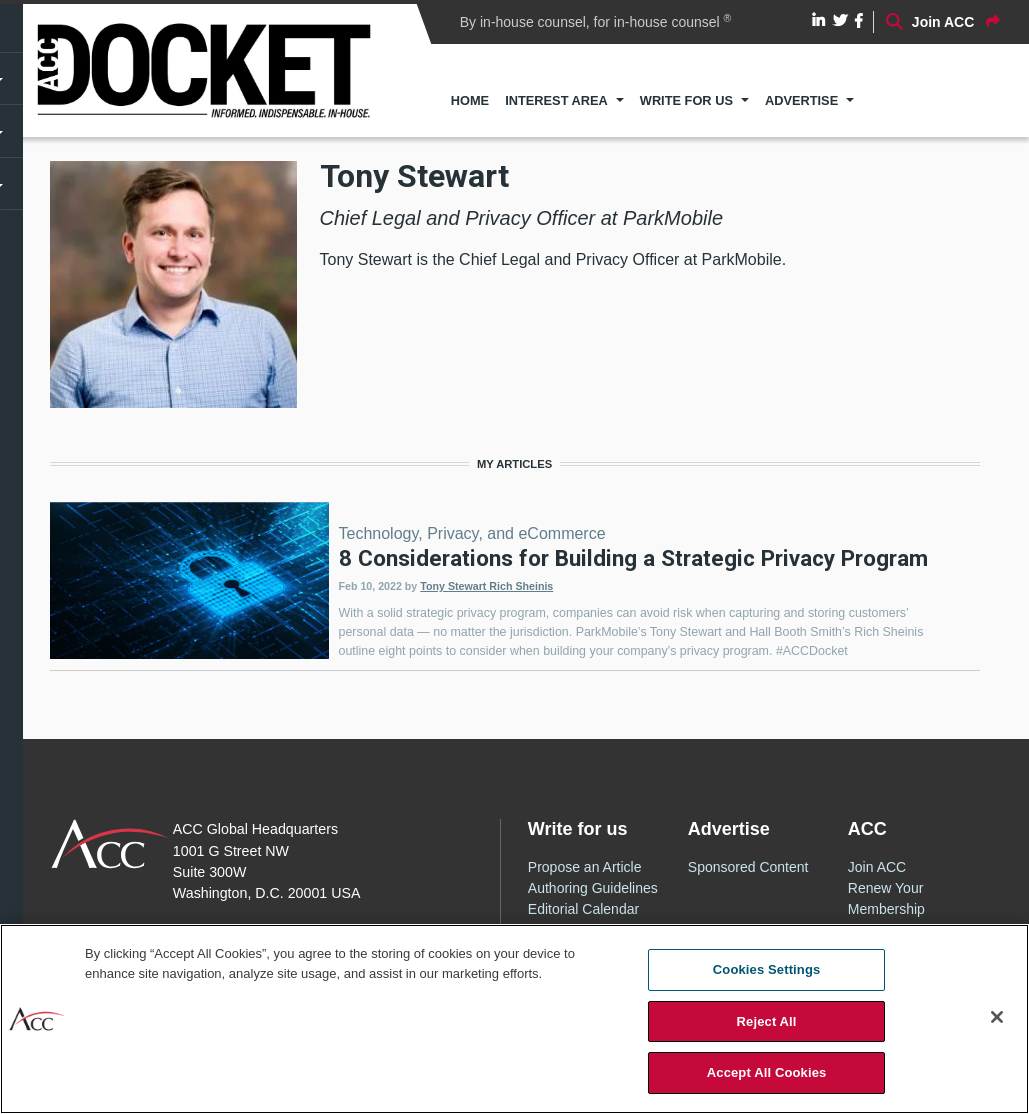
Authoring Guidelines (593, 888)
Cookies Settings (767, 969)
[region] (514, 1019)
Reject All (767, 1021)
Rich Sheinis (521, 586)
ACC (110, 844)
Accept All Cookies (767, 1072)
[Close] (997, 1017)
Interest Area (556, 100)
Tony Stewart (454, 586)
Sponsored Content (748, 867)
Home (470, 100)
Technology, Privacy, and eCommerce (472, 533)
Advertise (801, 100)
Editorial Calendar (583, 909)
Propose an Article (585, 867)
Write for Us (686, 100)
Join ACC (877, 867)
